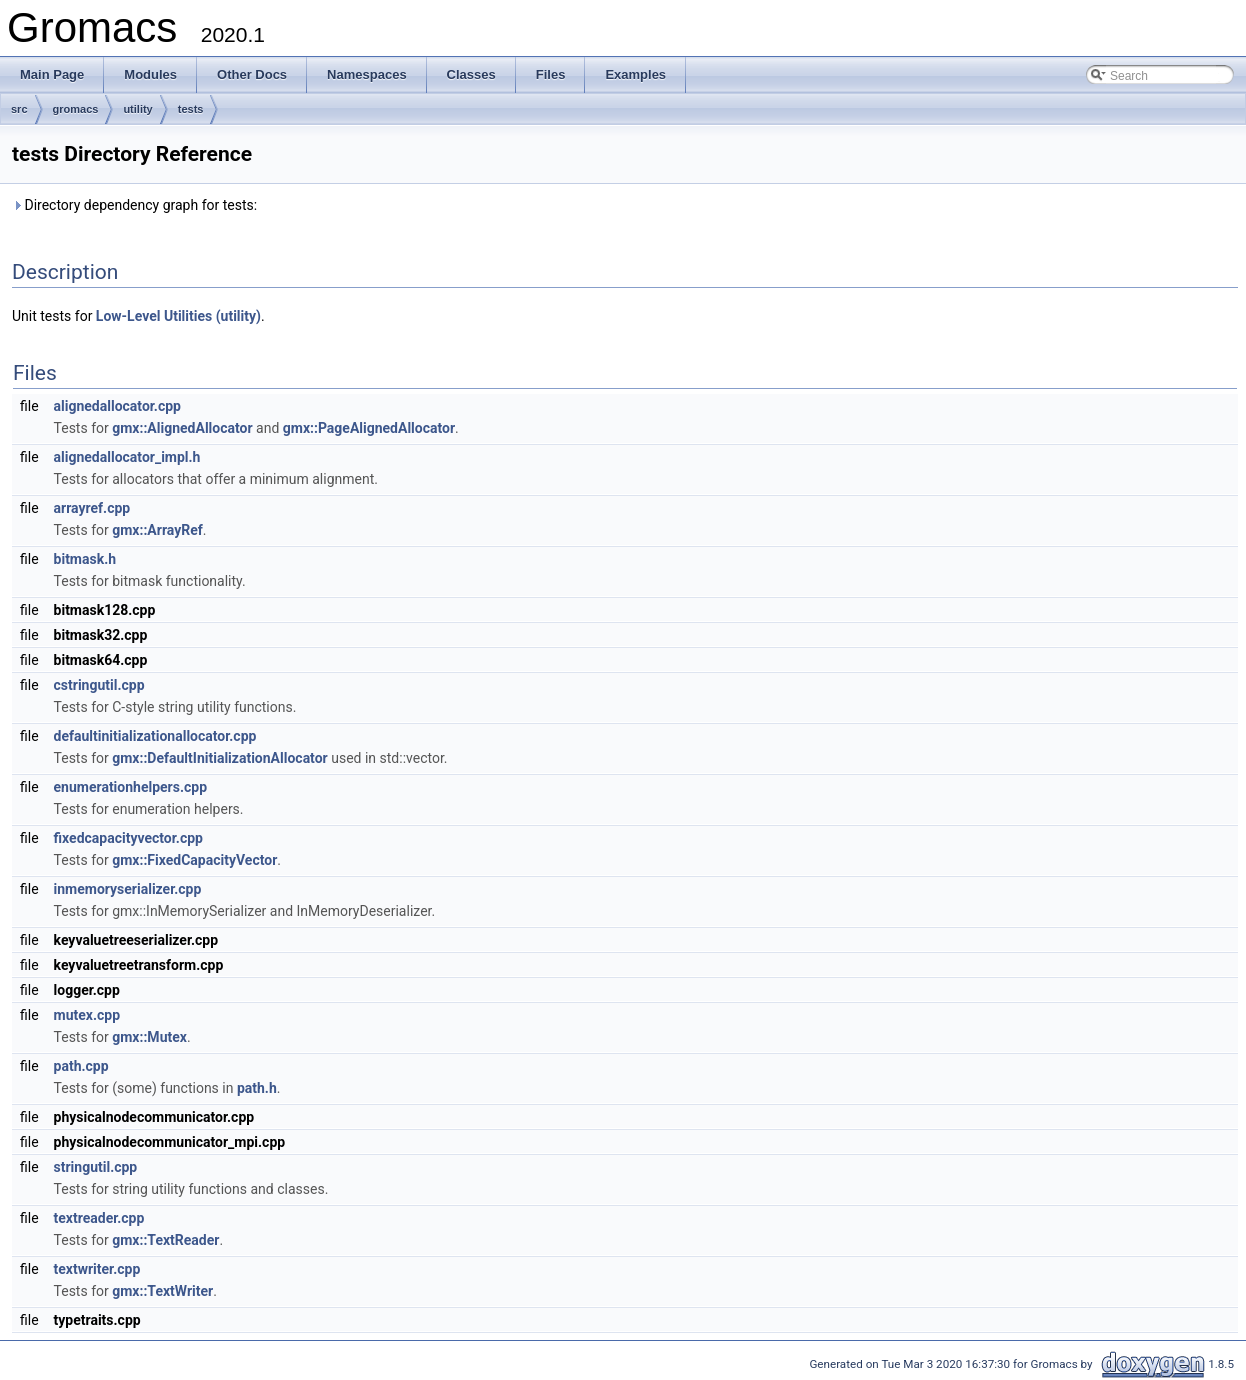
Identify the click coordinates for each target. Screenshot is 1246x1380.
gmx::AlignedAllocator (182, 428)
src (19, 109)
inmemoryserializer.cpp (128, 889)
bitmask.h (85, 559)
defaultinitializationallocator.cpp (155, 736)
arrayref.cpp (92, 508)
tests (191, 109)
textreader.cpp (99, 1218)
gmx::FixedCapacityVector (194, 860)
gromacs (76, 109)
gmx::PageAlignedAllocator (369, 428)
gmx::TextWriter (162, 1291)
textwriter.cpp (97, 1269)
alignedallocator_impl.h (127, 457)
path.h (257, 1088)
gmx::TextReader (165, 1240)
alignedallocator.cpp (117, 406)
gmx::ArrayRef (157, 530)
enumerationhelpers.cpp (131, 787)
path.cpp (81, 1066)
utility (137, 109)
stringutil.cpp (96, 1167)
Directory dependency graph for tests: (134, 205)
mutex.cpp (87, 1015)
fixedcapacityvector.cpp (128, 838)
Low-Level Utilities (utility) (178, 316)
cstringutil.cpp (99, 685)
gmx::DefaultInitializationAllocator (219, 758)
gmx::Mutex (149, 1037)
